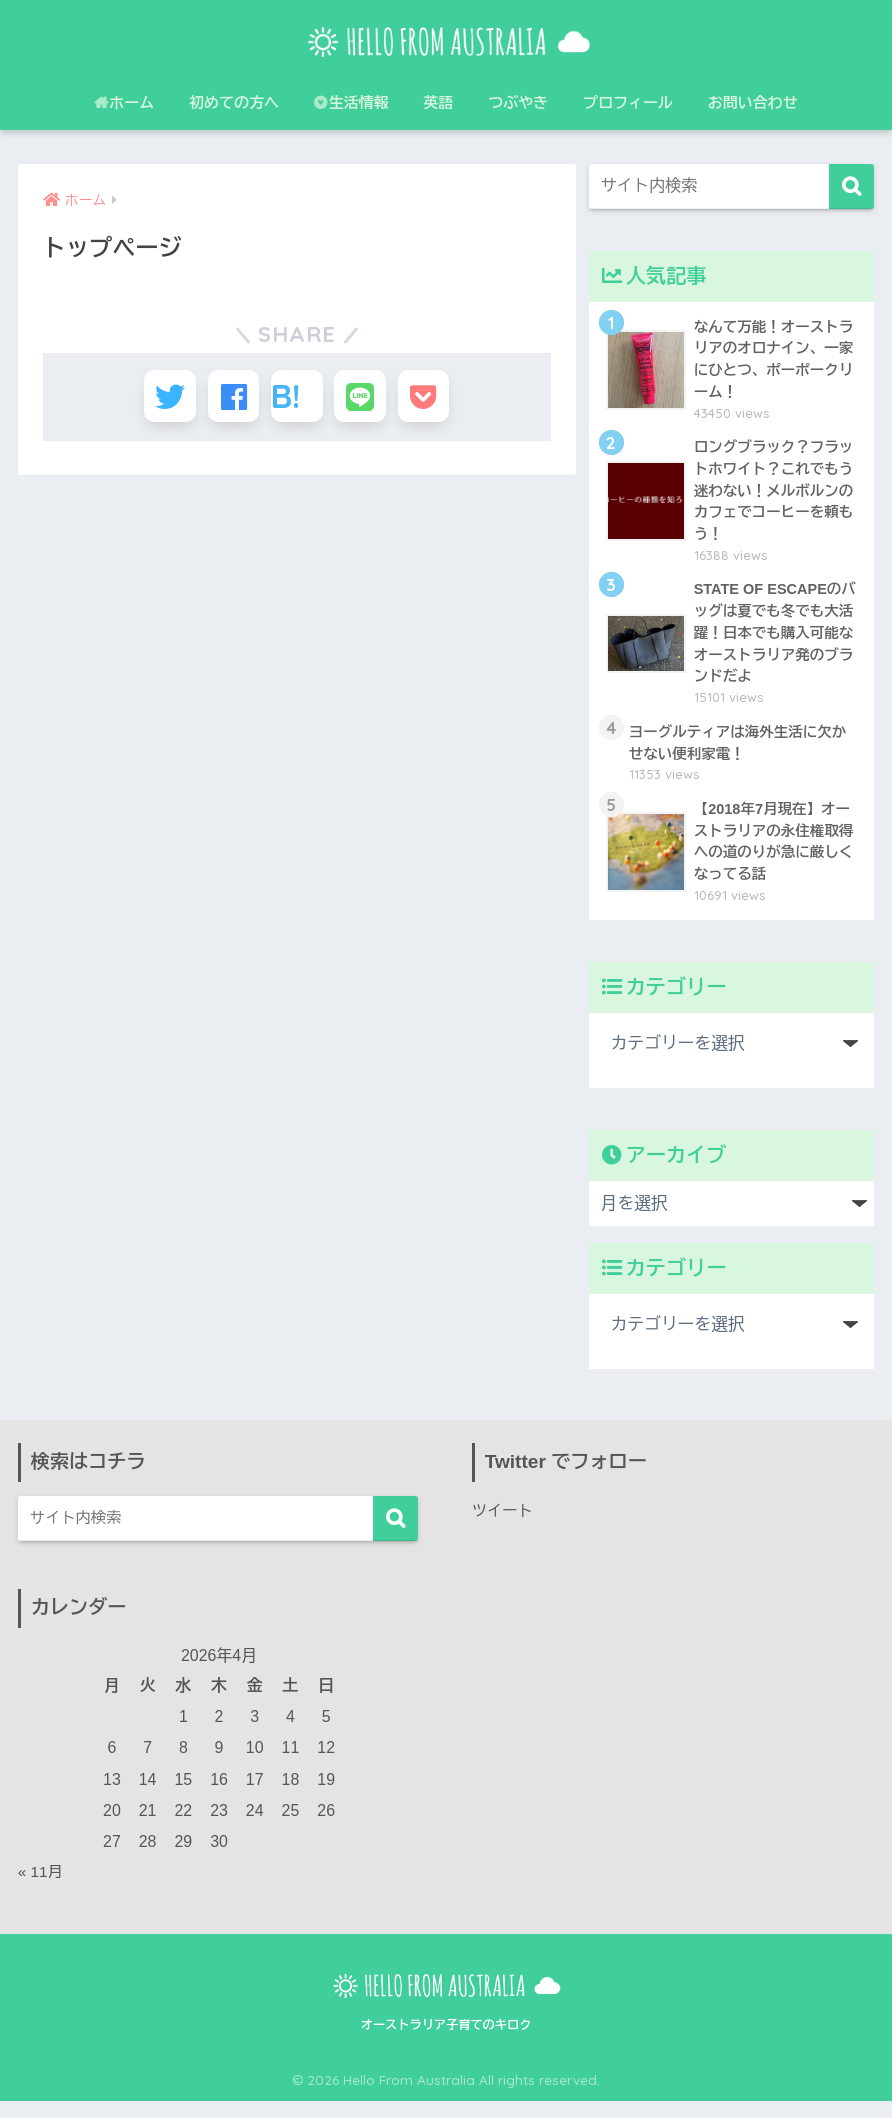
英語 (439, 102)
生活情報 (351, 102)
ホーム (124, 102)
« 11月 (41, 1889)
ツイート (504, 1527)
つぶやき (518, 102)
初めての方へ (234, 102)
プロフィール (628, 102)
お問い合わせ (753, 102)
